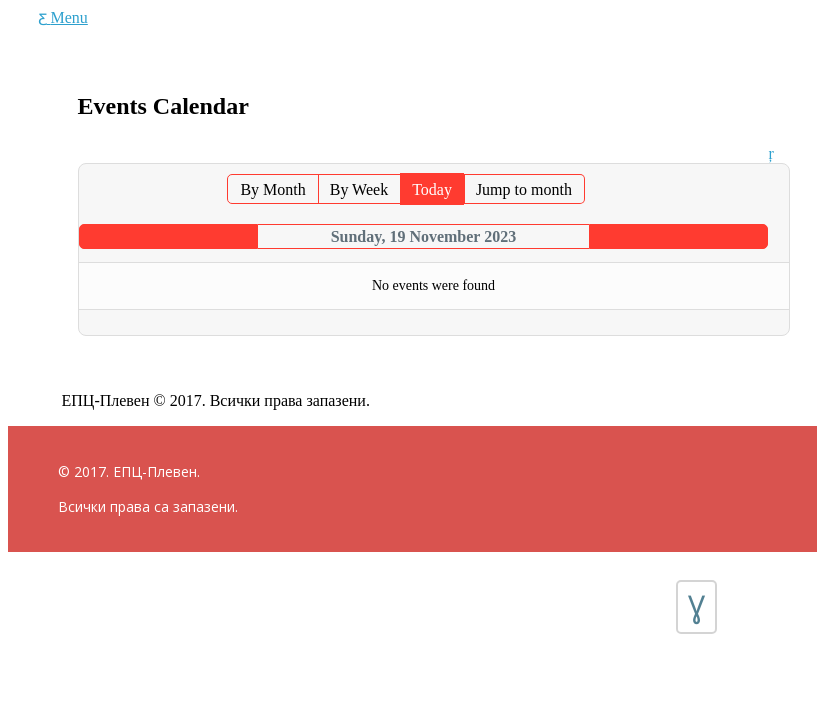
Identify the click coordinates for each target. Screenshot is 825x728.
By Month (272, 189)
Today (432, 189)
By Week (359, 189)
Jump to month (524, 189)
